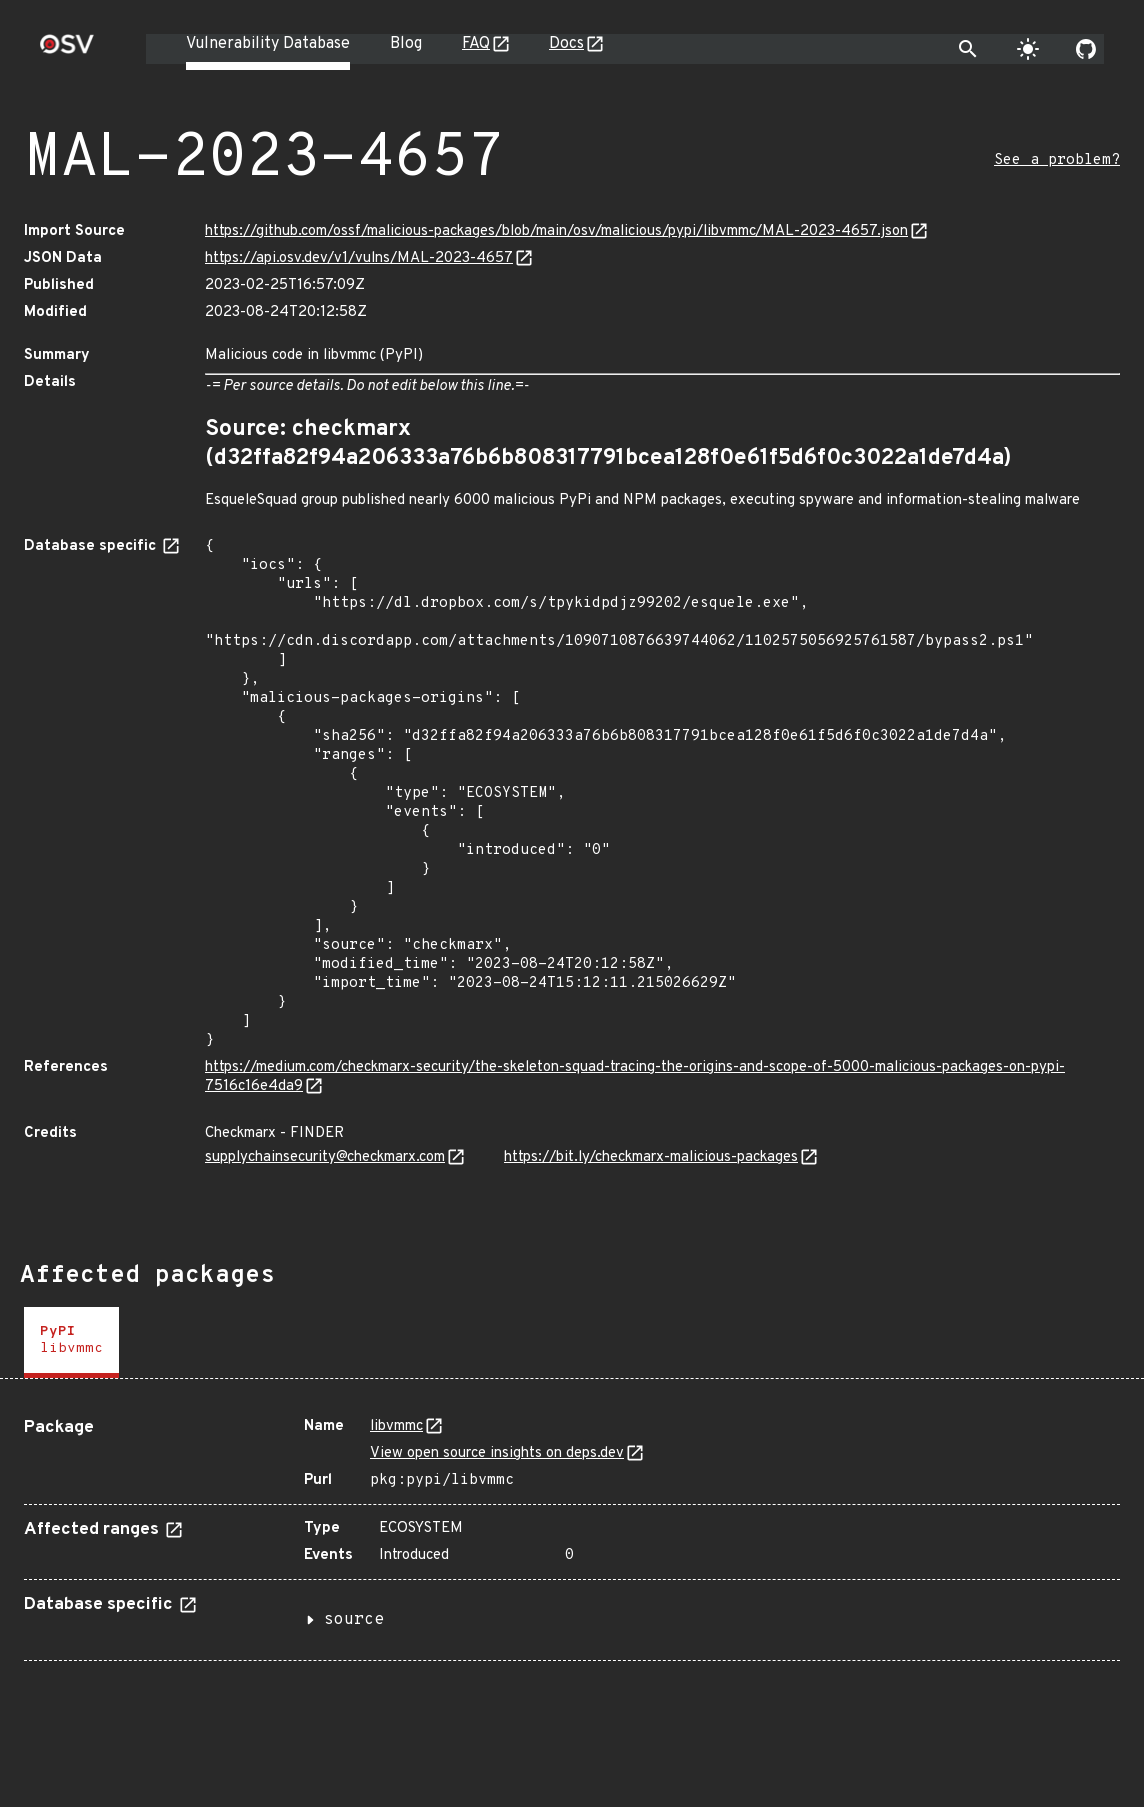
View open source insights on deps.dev (497, 1453)
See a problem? (1057, 160)
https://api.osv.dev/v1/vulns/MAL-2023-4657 (359, 258)
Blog (406, 44)
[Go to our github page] (1086, 49)
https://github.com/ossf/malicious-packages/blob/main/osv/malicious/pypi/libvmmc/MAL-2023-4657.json (556, 231)
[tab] (71, 1342)
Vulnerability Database (268, 44)
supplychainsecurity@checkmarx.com (325, 1157)
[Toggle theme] (1028, 49)
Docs (566, 44)
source (354, 1620)
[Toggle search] (968, 49)
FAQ (476, 44)
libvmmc (396, 1426)
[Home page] (67, 50)
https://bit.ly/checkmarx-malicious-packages (651, 1157)
